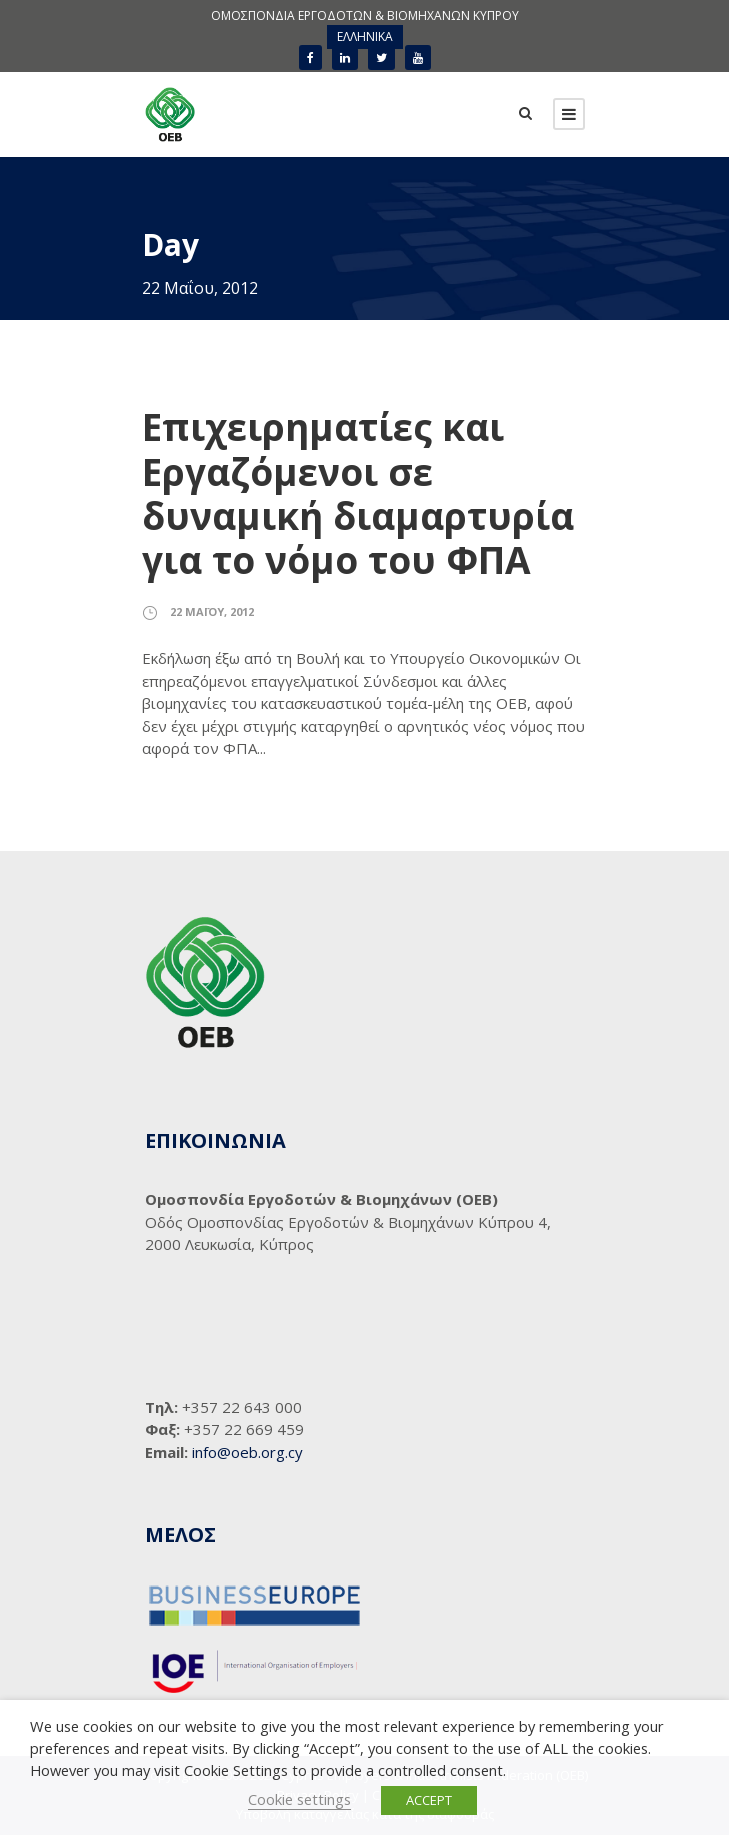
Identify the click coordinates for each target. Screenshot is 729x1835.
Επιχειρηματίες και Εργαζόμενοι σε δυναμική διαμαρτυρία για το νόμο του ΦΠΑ (358, 493)
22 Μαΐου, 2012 (212, 611)
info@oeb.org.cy (247, 1452)
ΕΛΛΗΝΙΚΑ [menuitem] (365, 36)
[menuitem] (365, 37)
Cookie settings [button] (299, 1799)
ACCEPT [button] (429, 1800)
